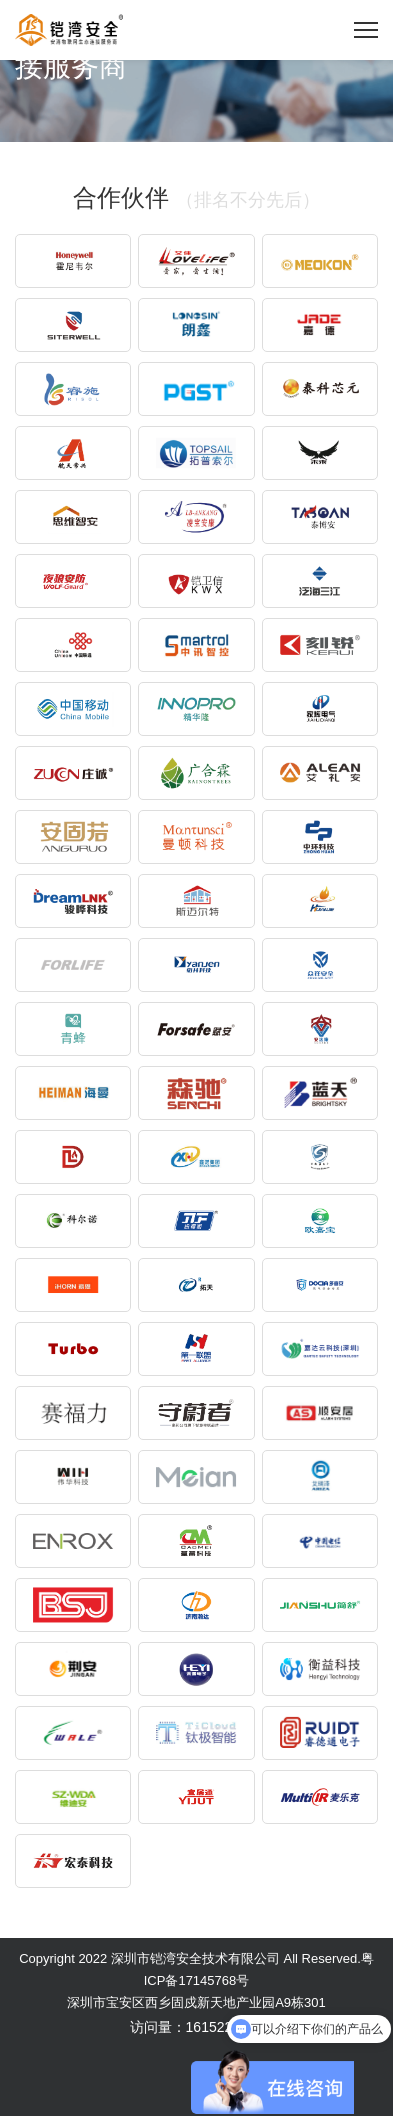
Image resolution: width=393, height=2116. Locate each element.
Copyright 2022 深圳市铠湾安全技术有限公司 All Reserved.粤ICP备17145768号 (196, 1969)
